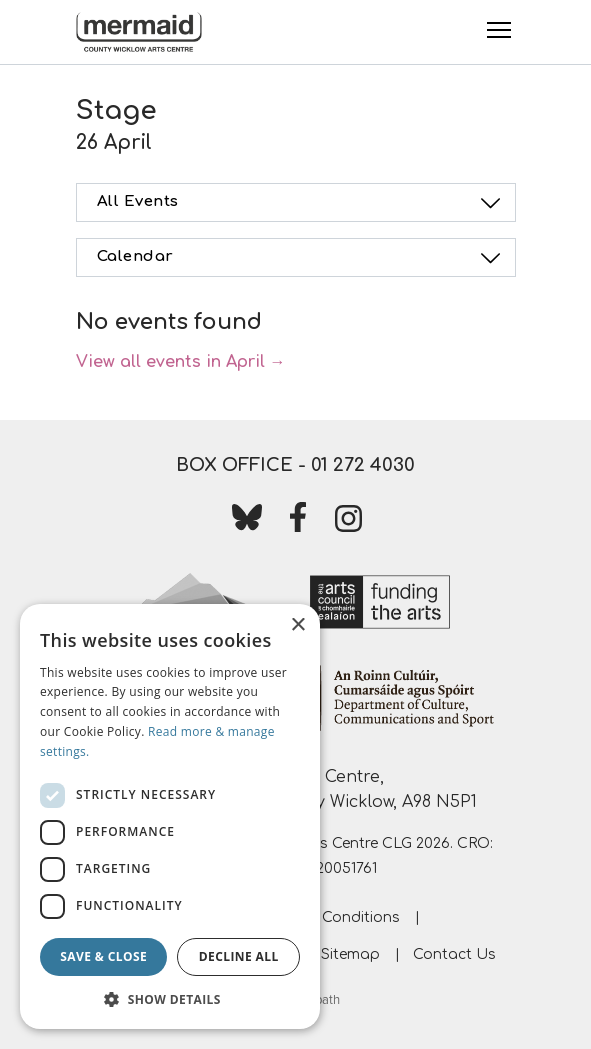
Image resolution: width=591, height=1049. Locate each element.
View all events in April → (181, 362)
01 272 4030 (363, 465)
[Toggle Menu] (499, 30)
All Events (302, 203)
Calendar (302, 258)
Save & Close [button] (103, 956)
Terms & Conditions (330, 917)
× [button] (297, 625)
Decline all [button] (239, 956)
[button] (170, 999)
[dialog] (170, 816)
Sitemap (350, 954)
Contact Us (454, 954)
